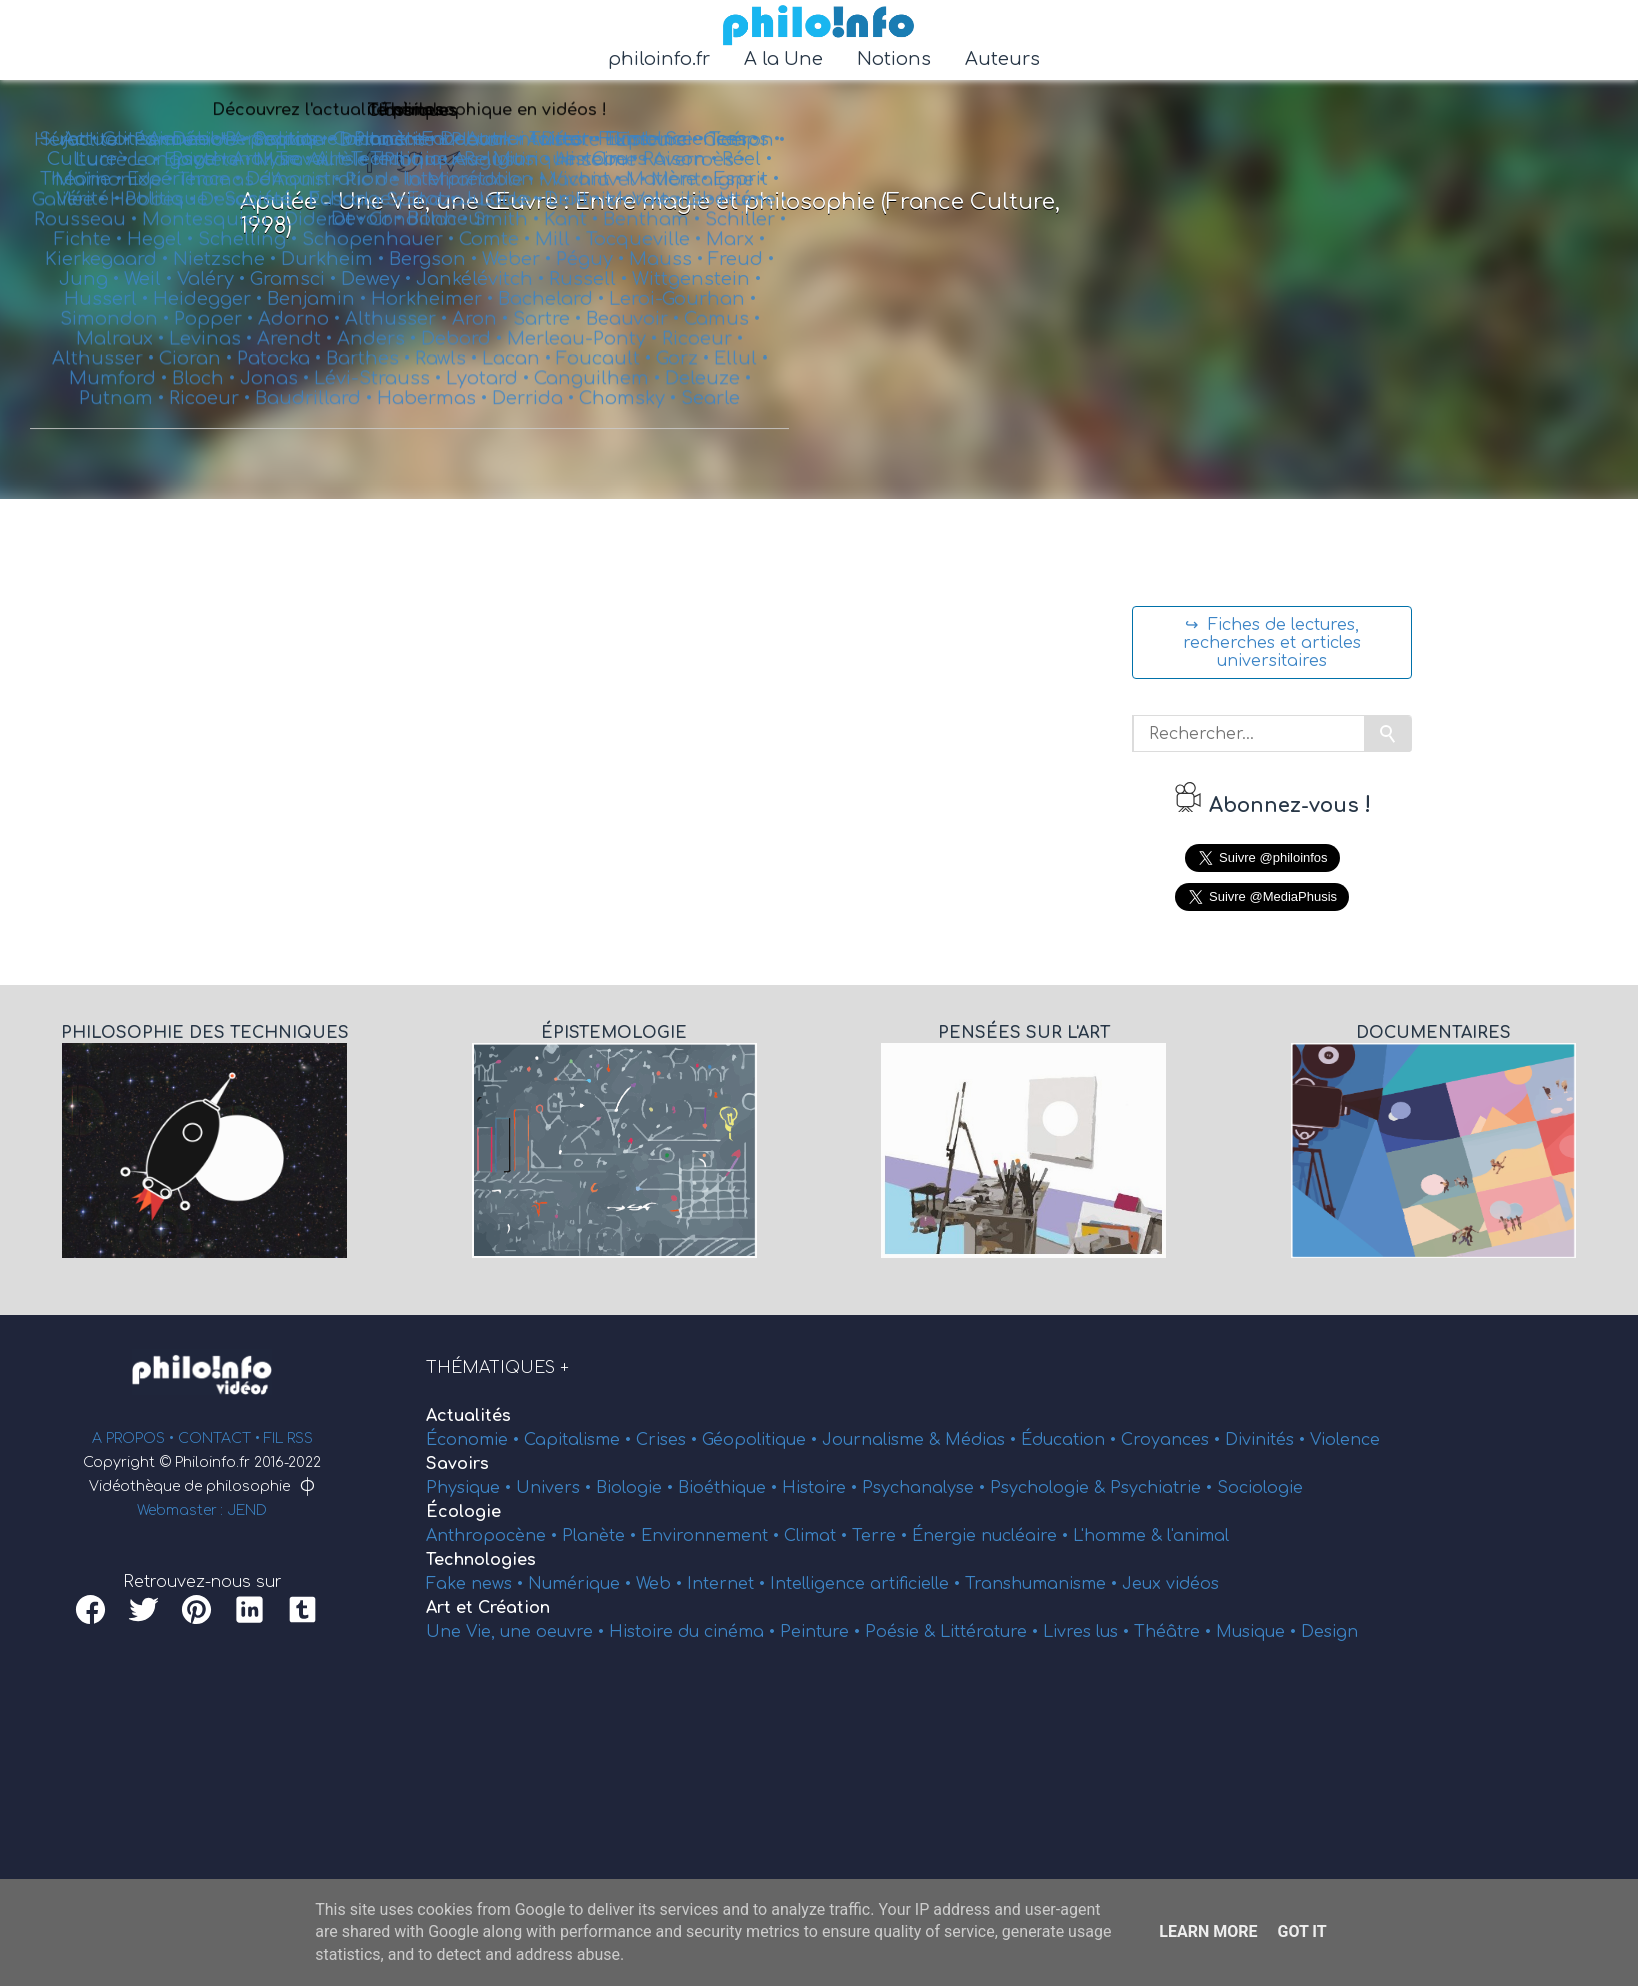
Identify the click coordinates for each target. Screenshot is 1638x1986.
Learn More (1208, 1931)
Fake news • (477, 1584)
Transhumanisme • (1043, 1584)
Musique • (1258, 1632)
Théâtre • (1175, 1632)
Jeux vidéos (1170, 1584)
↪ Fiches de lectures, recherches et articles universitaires (1272, 643)
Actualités (468, 1416)
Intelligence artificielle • (867, 1584)
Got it (1301, 1931)
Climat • (818, 1536)
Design (1329, 1632)
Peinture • (822, 1632)
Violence (1345, 1440)
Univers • (556, 1488)
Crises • (669, 1440)
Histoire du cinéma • (694, 1632)
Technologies (481, 1560)
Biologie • (637, 1488)
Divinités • (1267, 1440)
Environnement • (712, 1536)
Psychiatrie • (1163, 1488)
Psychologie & (1050, 1488)
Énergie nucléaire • (992, 1536)
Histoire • (822, 1488)
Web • (661, 1584)
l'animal (1198, 1536)
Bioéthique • (730, 1488)
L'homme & (1120, 1536)
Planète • (601, 1536)
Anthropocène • (494, 1536)
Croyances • (1173, 1440)
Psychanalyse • (926, 1488)
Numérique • (582, 1584)
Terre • (882, 1536)
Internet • (728, 1584)
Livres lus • (1088, 1632)
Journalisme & (883, 1440)
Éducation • (1071, 1440)
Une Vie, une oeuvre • (517, 1632)
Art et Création (488, 1608)
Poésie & (902, 1632)
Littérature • (991, 1632)
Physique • (471, 1488)
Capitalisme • (580, 1440)
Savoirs (457, 1464)
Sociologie (1260, 1488)
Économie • (475, 1440)
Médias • (983, 1440)
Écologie (463, 1512)
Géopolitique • (762, 1440)
